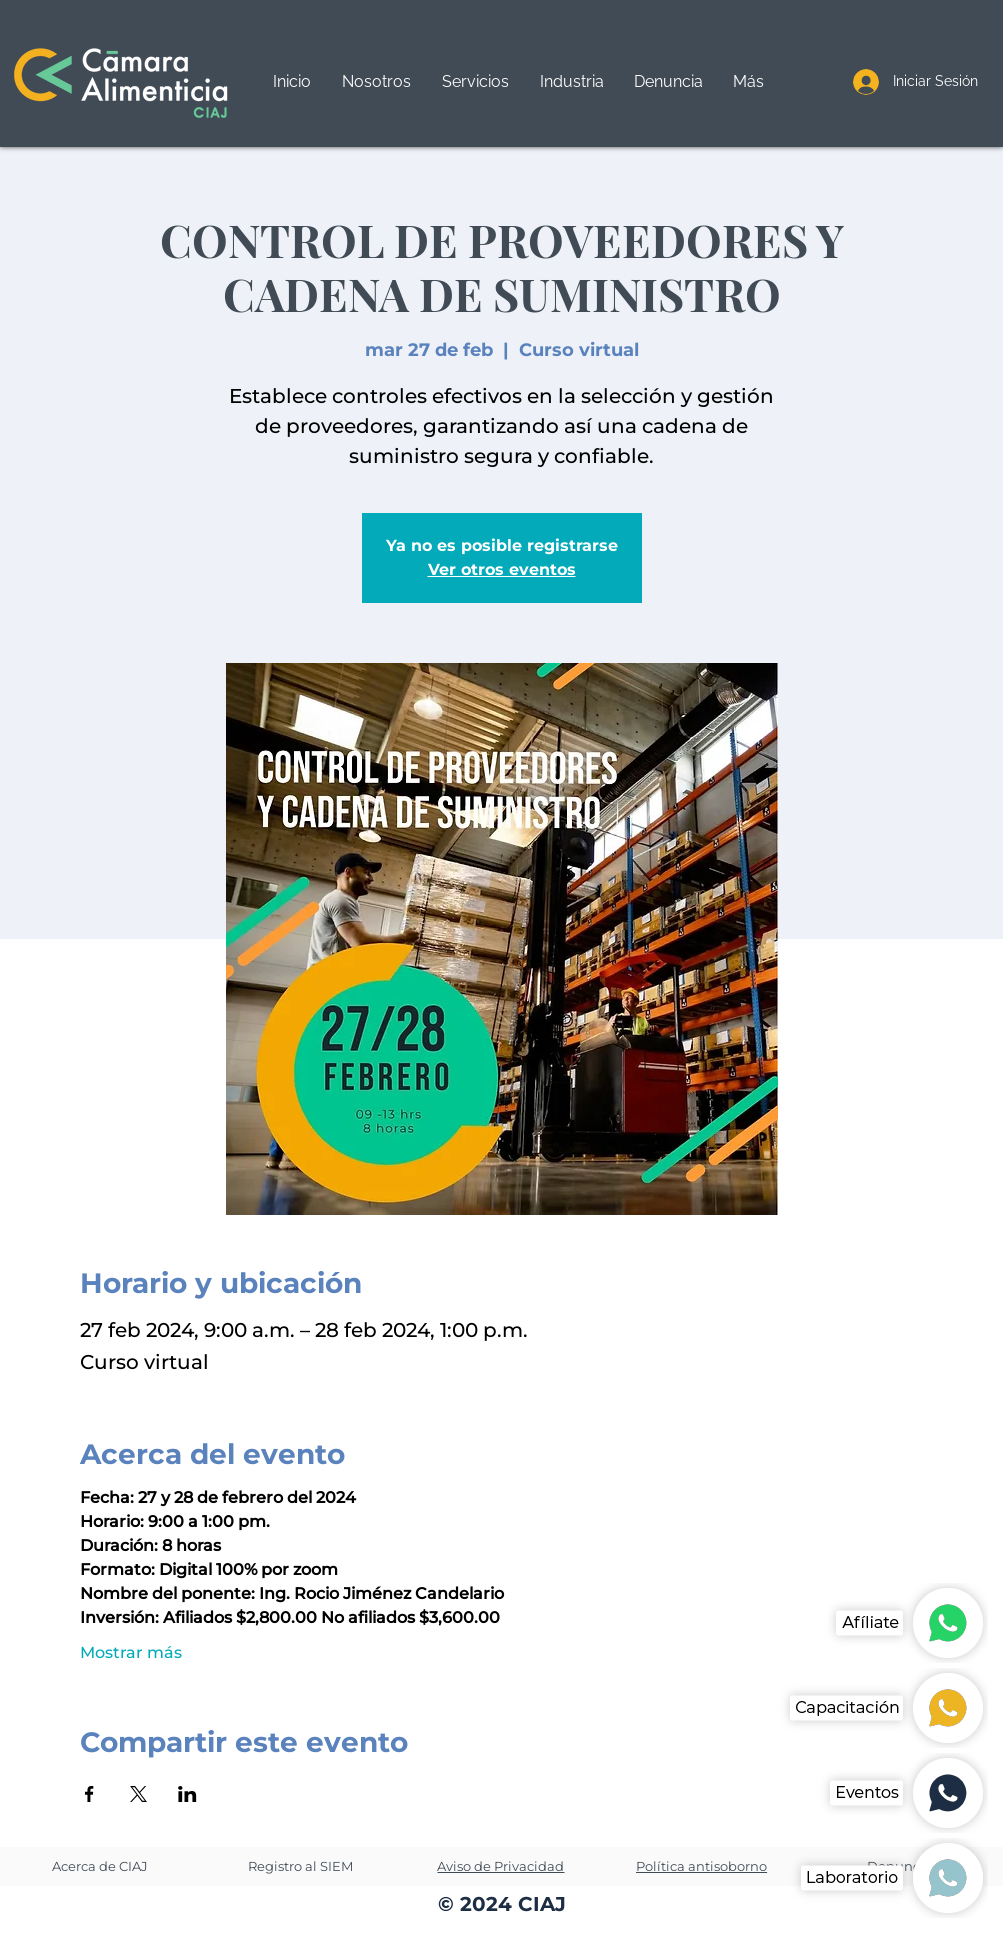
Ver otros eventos (502, 569)
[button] (475, 82)
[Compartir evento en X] (138, 1794)
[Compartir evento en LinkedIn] (187, 1794)
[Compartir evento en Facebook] (89, 1794)
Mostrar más (131, 1652)
